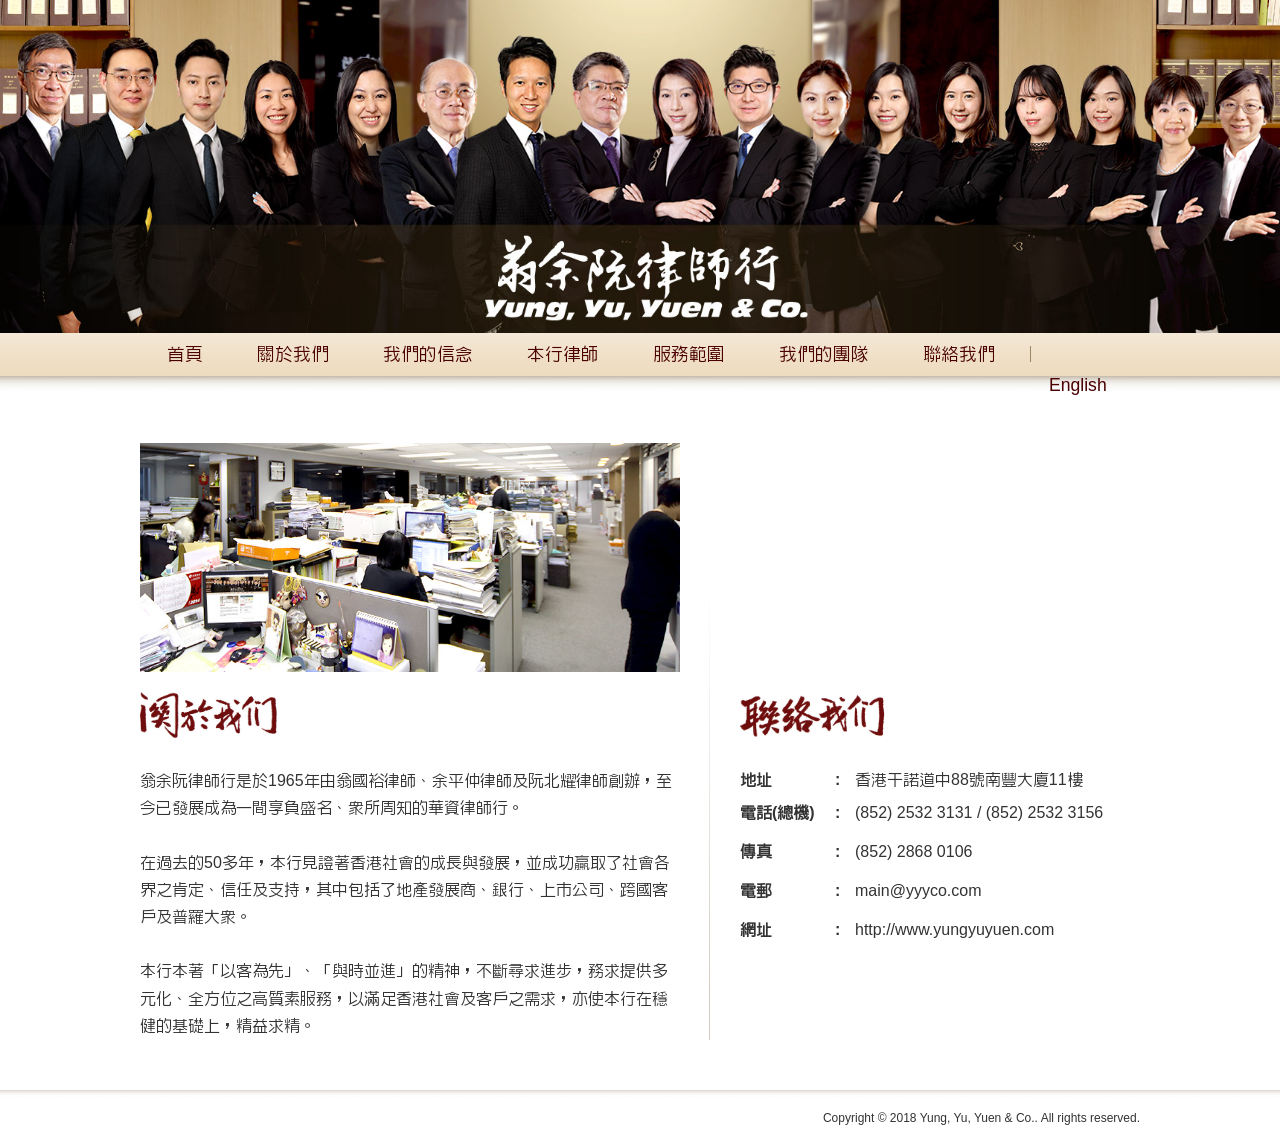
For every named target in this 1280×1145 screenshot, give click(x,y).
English (1078, 385)
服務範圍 (689, 354)
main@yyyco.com (918, 891)
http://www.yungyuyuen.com (954, 930)
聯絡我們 (959, 354)
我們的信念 (428, 354)
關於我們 (293, 354)
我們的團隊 (824, 354)
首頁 (185, 354)
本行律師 (563, 354)
